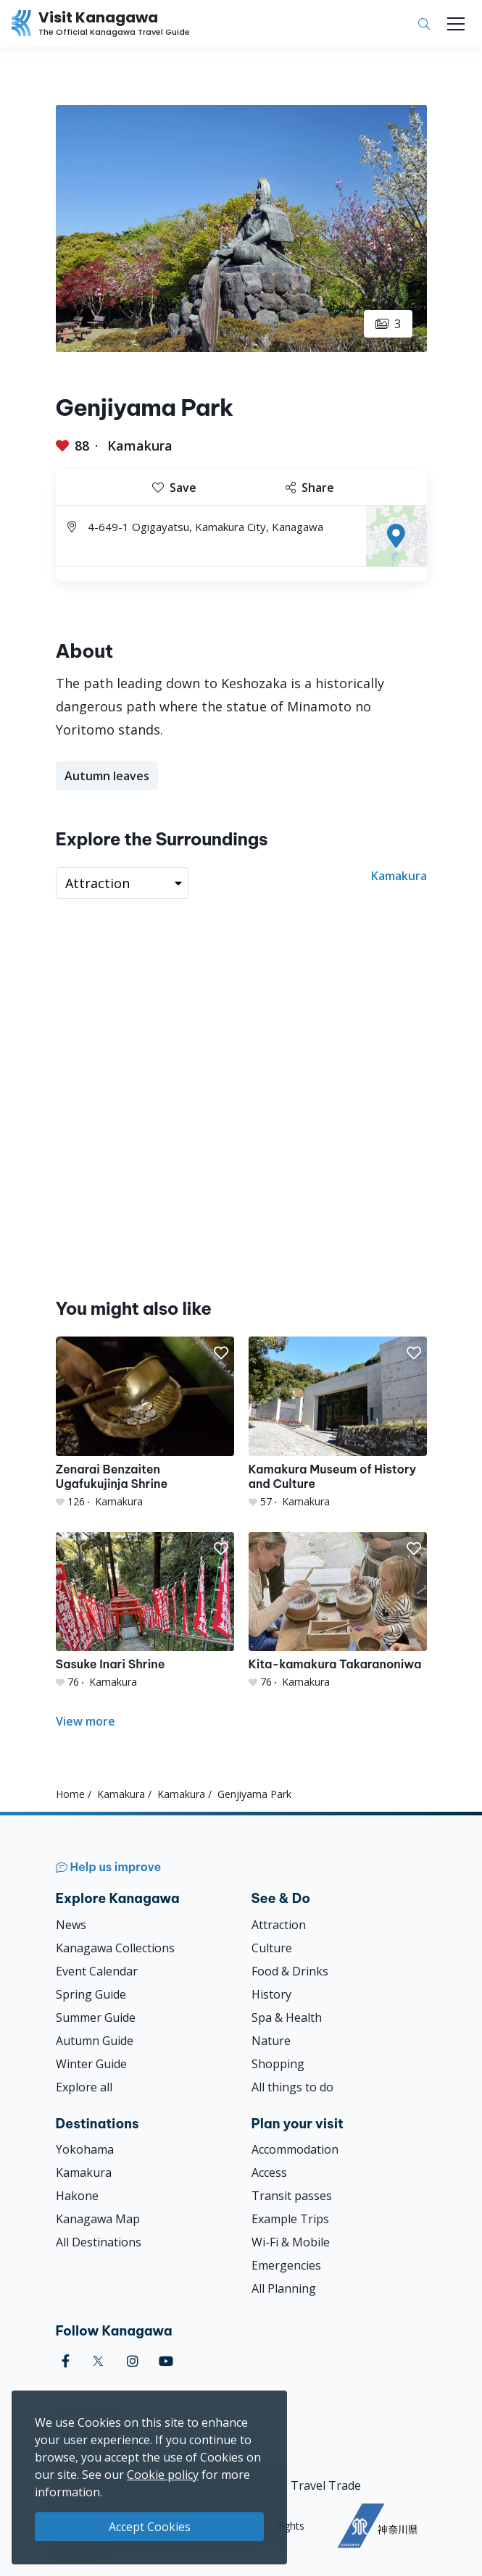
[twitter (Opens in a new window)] (98, 2361)
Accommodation (295, 2149)
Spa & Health (287, 2017)
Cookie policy (163, 2475)
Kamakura (140, 445)
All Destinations (98, 2242)
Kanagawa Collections (115, 1948)
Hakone (77, 2196)
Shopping (278, 2064)
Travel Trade (326, 2485)
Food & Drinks (290, 1971)
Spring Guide (91, 1994)
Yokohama (85, 2149)
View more (85, 1721)
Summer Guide (96, 2017)
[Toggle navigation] (455, 23)
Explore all (84, 2087)
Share (310, 487)
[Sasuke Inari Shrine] (145, 1610)
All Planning (284, 2288)
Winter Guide (91, 2064)
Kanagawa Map (98, 2219)
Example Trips (290, 2219)
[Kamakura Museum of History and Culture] (338, 1422)
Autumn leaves (107, 776)
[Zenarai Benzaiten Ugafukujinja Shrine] (145, 1422)
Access (269, 2172)
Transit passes (292, 2196)
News (71, 1925)
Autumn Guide (94, 2041)
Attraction (279, 1925)
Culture (272, 1948)
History (271, 1994)
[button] (221, 1353)
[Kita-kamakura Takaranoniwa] (338, 1610)
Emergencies (286, 2265)
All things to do (292, 2087)
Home (70, 1794)
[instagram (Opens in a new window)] (132, 2361)
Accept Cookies (150, 2527)
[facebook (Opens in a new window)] (65, 2361)
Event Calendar (97, 1971)
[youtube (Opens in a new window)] (166, 2361)
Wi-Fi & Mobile (291, 2242)
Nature (271, 2041)
